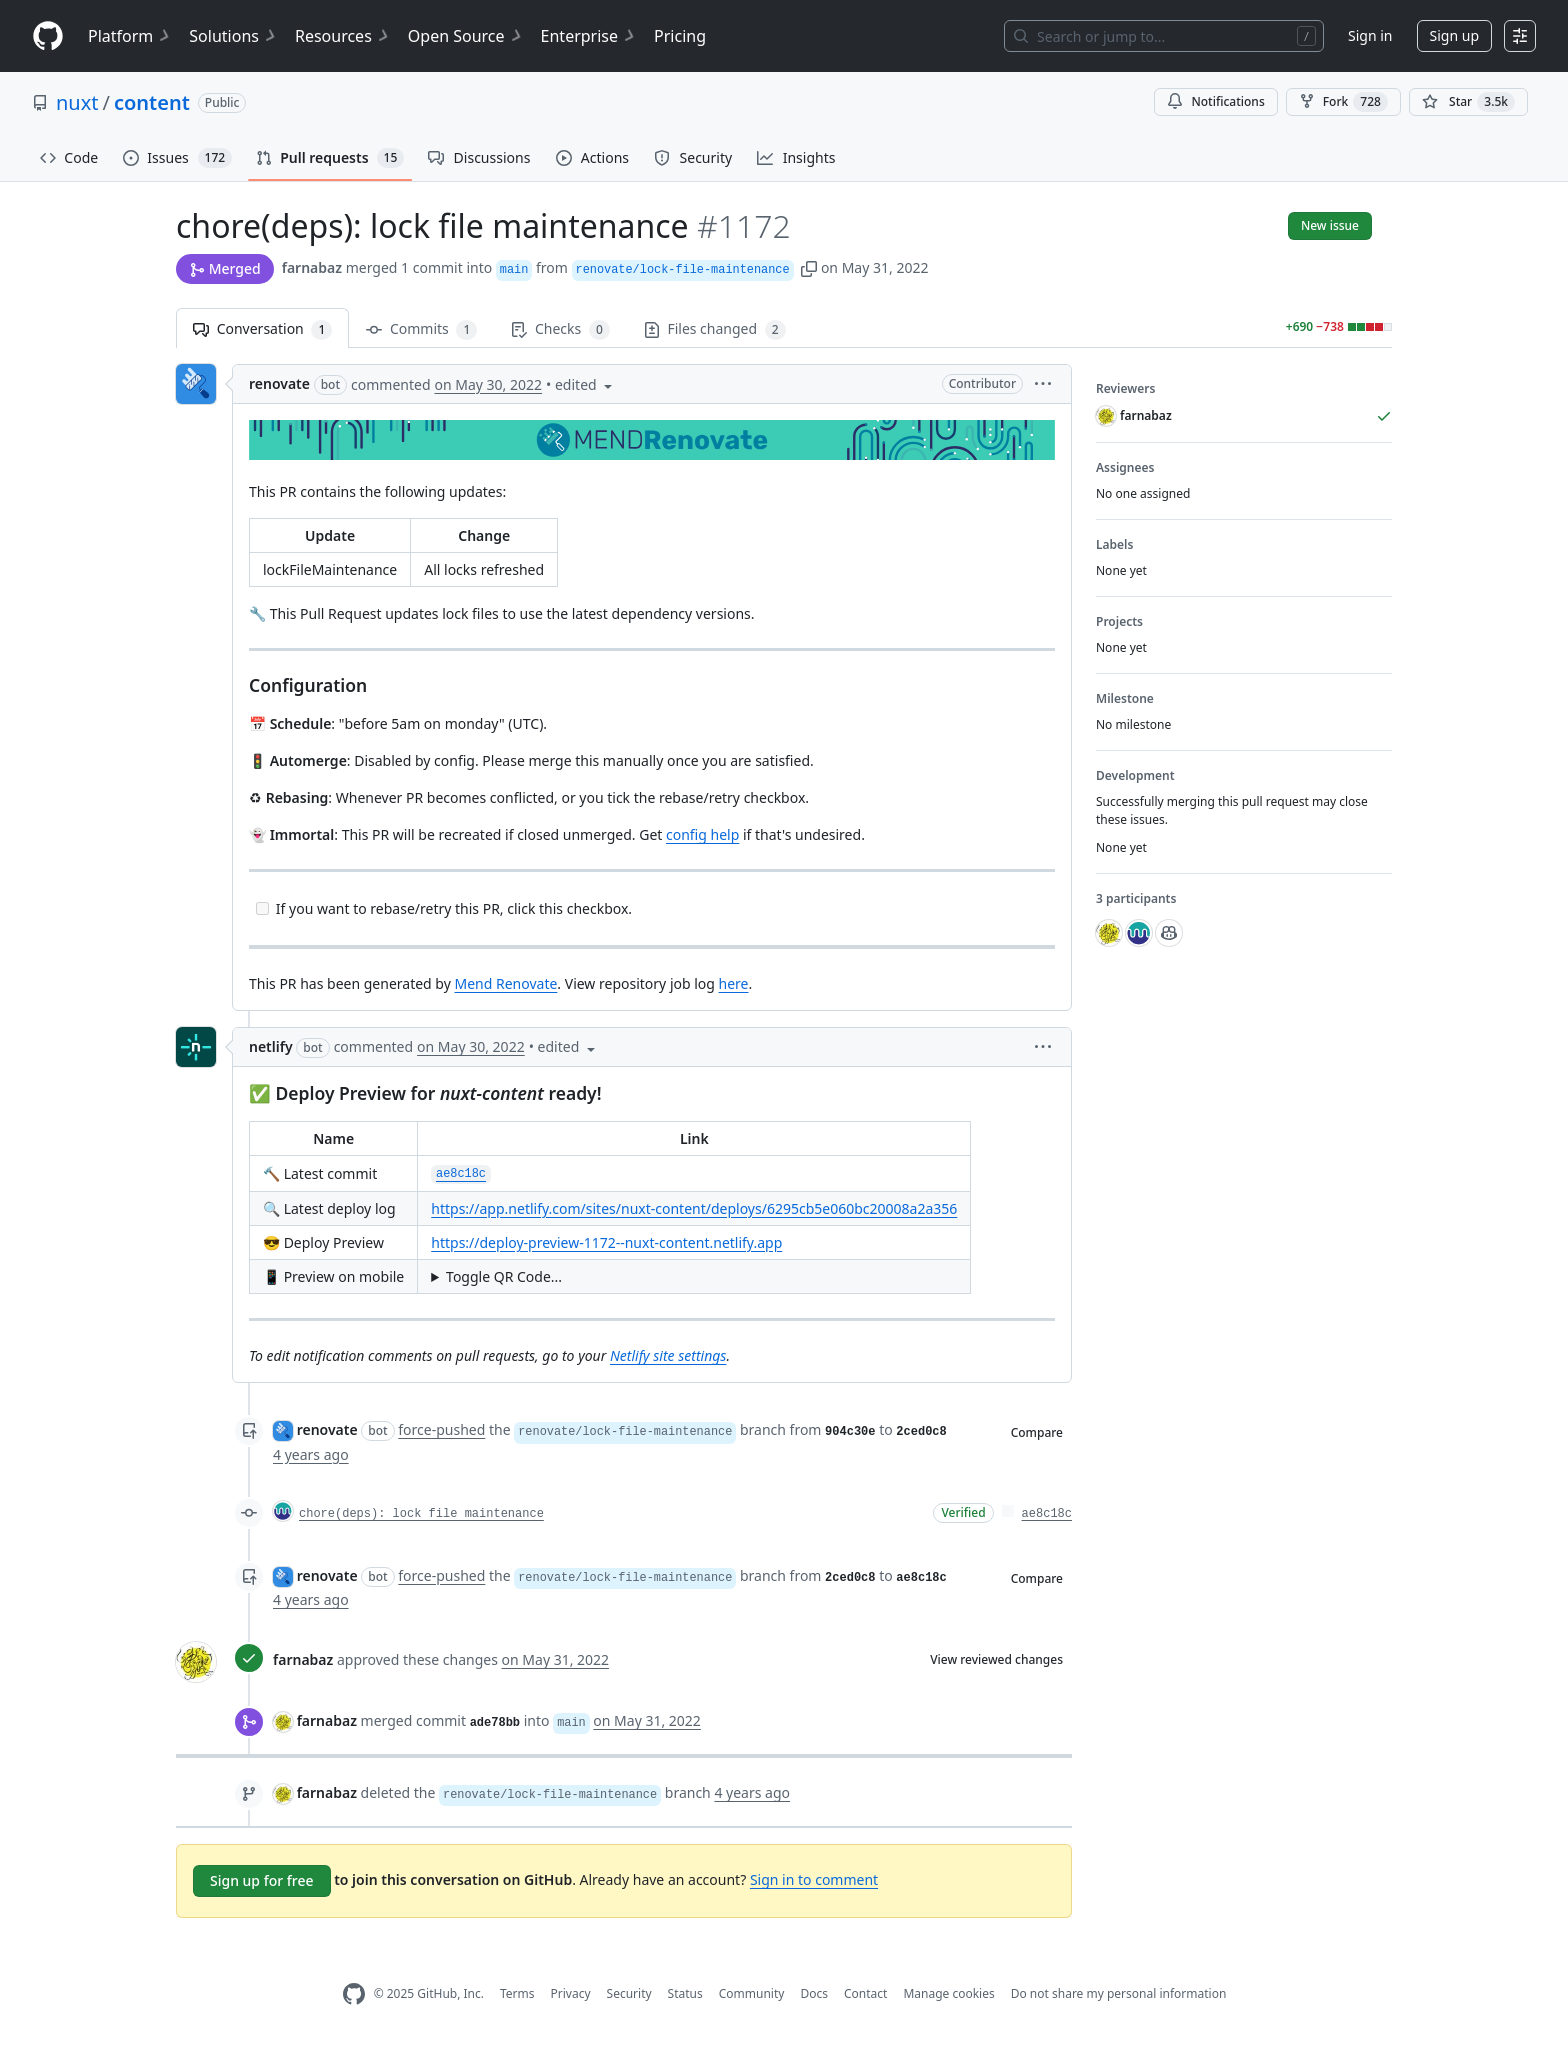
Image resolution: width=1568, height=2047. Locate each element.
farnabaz (312, 267)
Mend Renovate (505, 983)
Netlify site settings (668, 1355)
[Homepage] (48, 36)
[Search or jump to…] (1164, 36)
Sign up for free (262, 1880)
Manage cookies (948, 1993)
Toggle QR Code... (504, 1276)
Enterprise (589, 36)
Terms (517, 1993)
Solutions (234, 36)
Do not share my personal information (1119, 1993)
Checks (560, 329)
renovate (279, 383)
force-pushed (441, 1429)
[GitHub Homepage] (354, 1994)
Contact (865, 1993)
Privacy (571, 1993)
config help (702, 834)
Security (629, 1993)
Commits (421, 329)
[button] (809, 267)
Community (752, 1993)
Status (685, 1993)
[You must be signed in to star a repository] (1468, 102)
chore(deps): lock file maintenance (421, 1514)
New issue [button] (1330, 225)
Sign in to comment (814, 1879)
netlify (271, 1046)
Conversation (262, 329)
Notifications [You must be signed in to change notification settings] (1215, 101)
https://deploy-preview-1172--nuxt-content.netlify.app (606, 1242)
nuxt (77, 102)
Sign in (1370, 35)
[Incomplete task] (262, 908)
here (734, 983)
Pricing (680, 36)
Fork (1343, 102)
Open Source (466, 36)
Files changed (715, 329)
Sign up (1454, 35)
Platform (130, 36)
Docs (814, 1993)
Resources (343, 36)
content (152, 102)
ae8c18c (1047, 1514)
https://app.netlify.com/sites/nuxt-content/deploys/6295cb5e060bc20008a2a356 (694, 1208)
